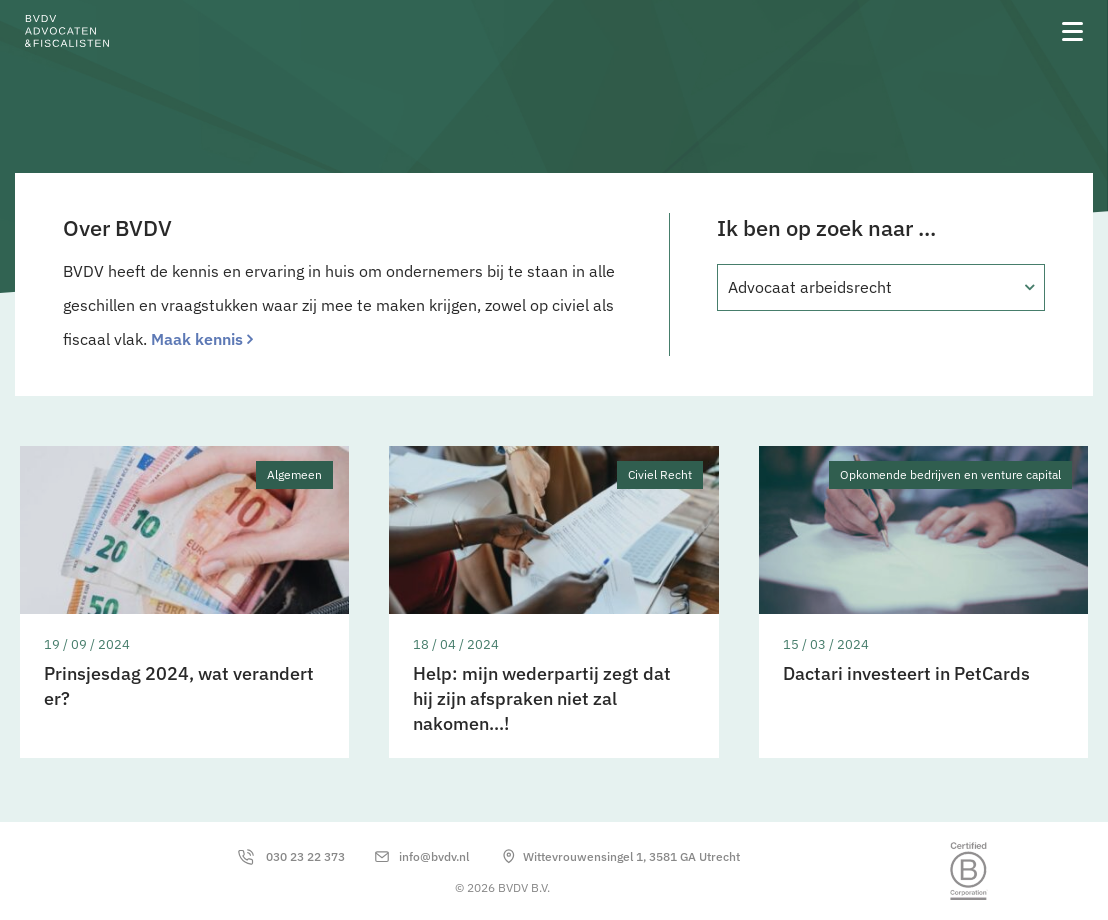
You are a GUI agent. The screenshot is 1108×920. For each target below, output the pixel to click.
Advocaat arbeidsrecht (810, 287)
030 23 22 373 (305, 856)
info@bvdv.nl (434, 856)
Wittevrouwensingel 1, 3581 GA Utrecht (631, 856)
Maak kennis (197, 339)
